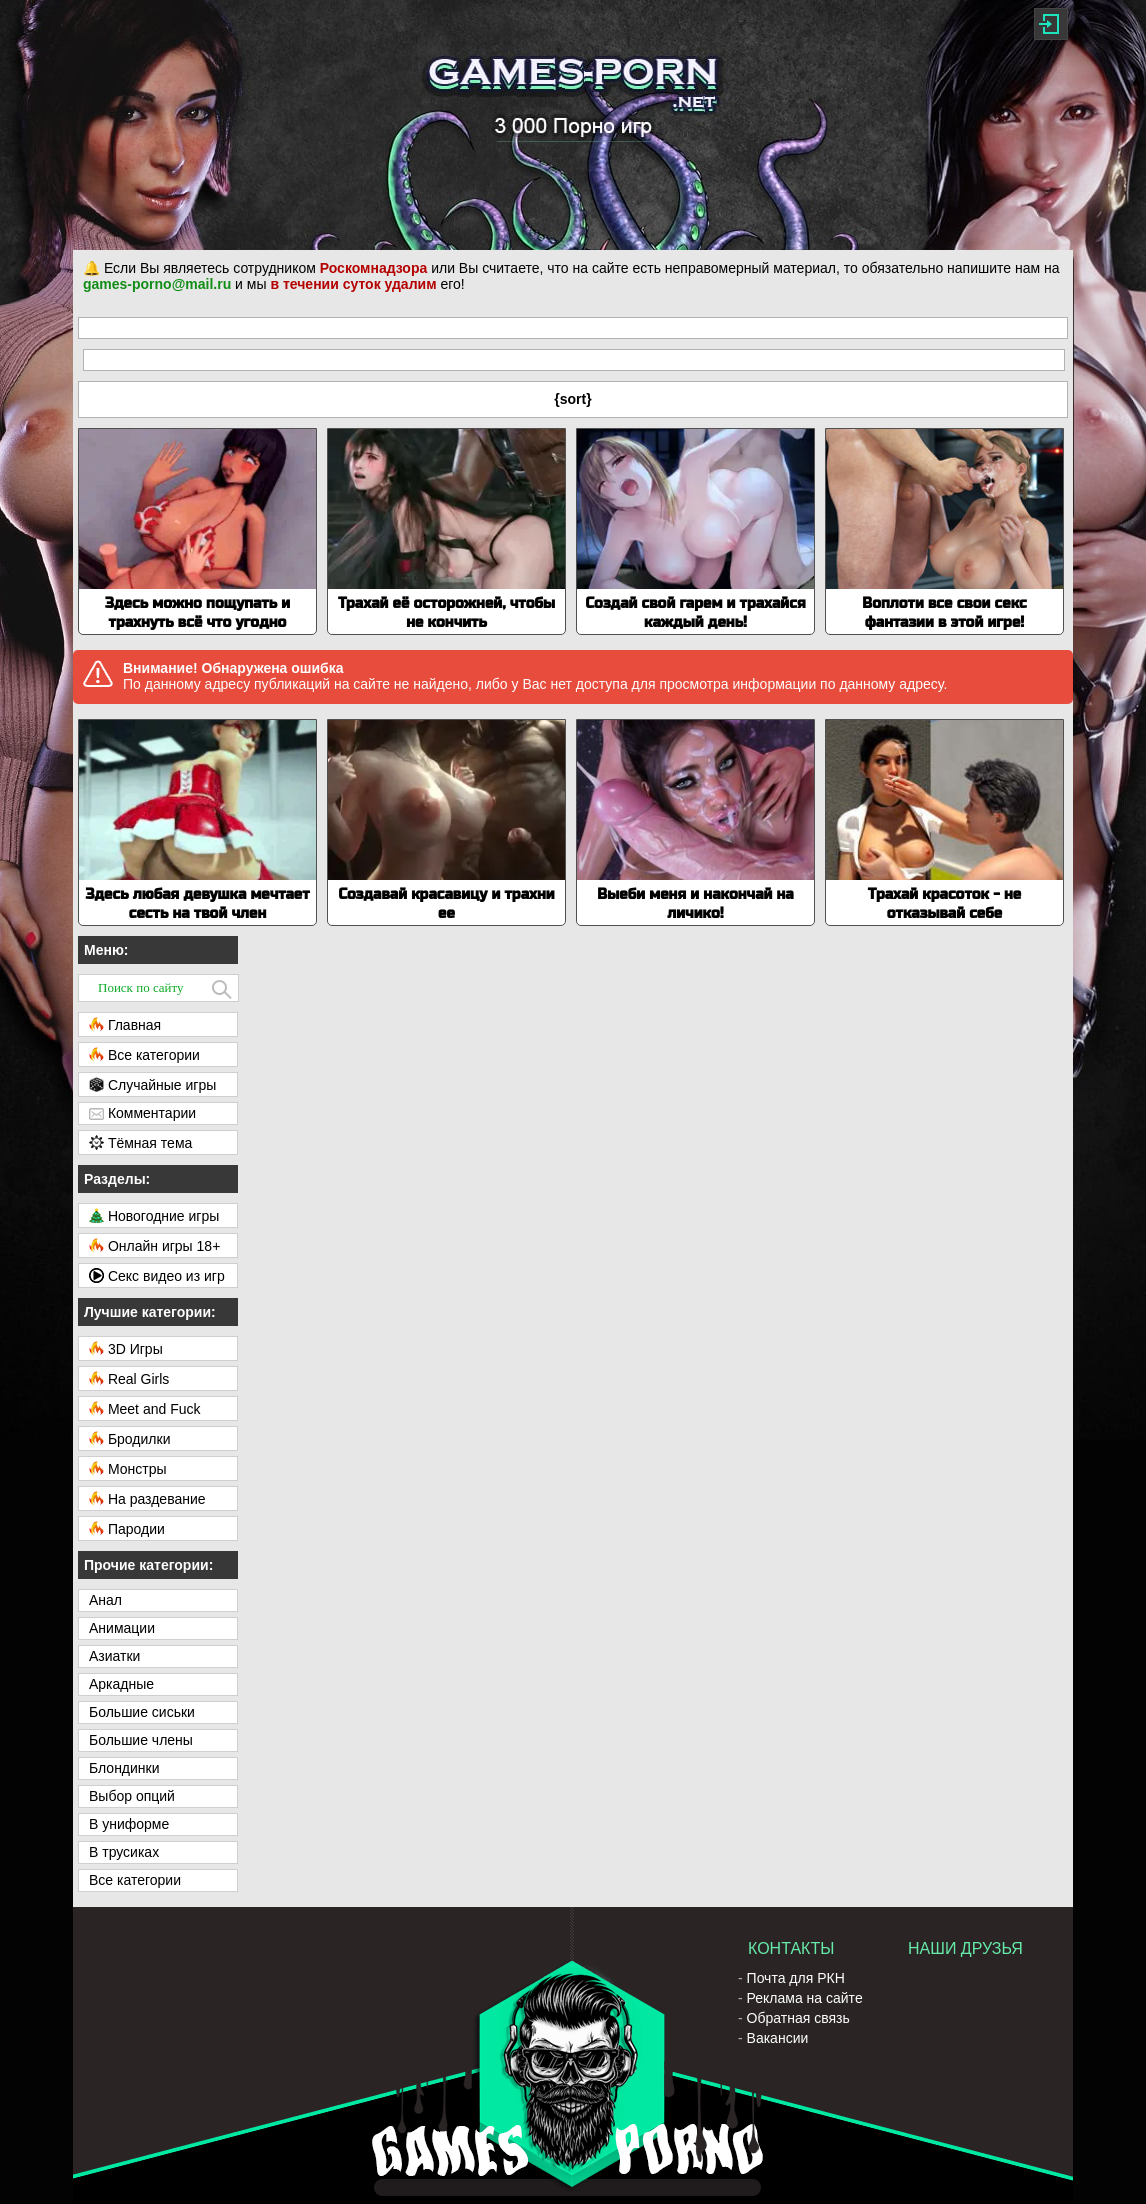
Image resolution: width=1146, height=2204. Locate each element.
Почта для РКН (796, 1978)
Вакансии (778, 2038)
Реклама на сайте (805, 1998)
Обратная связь (798, 2018)
